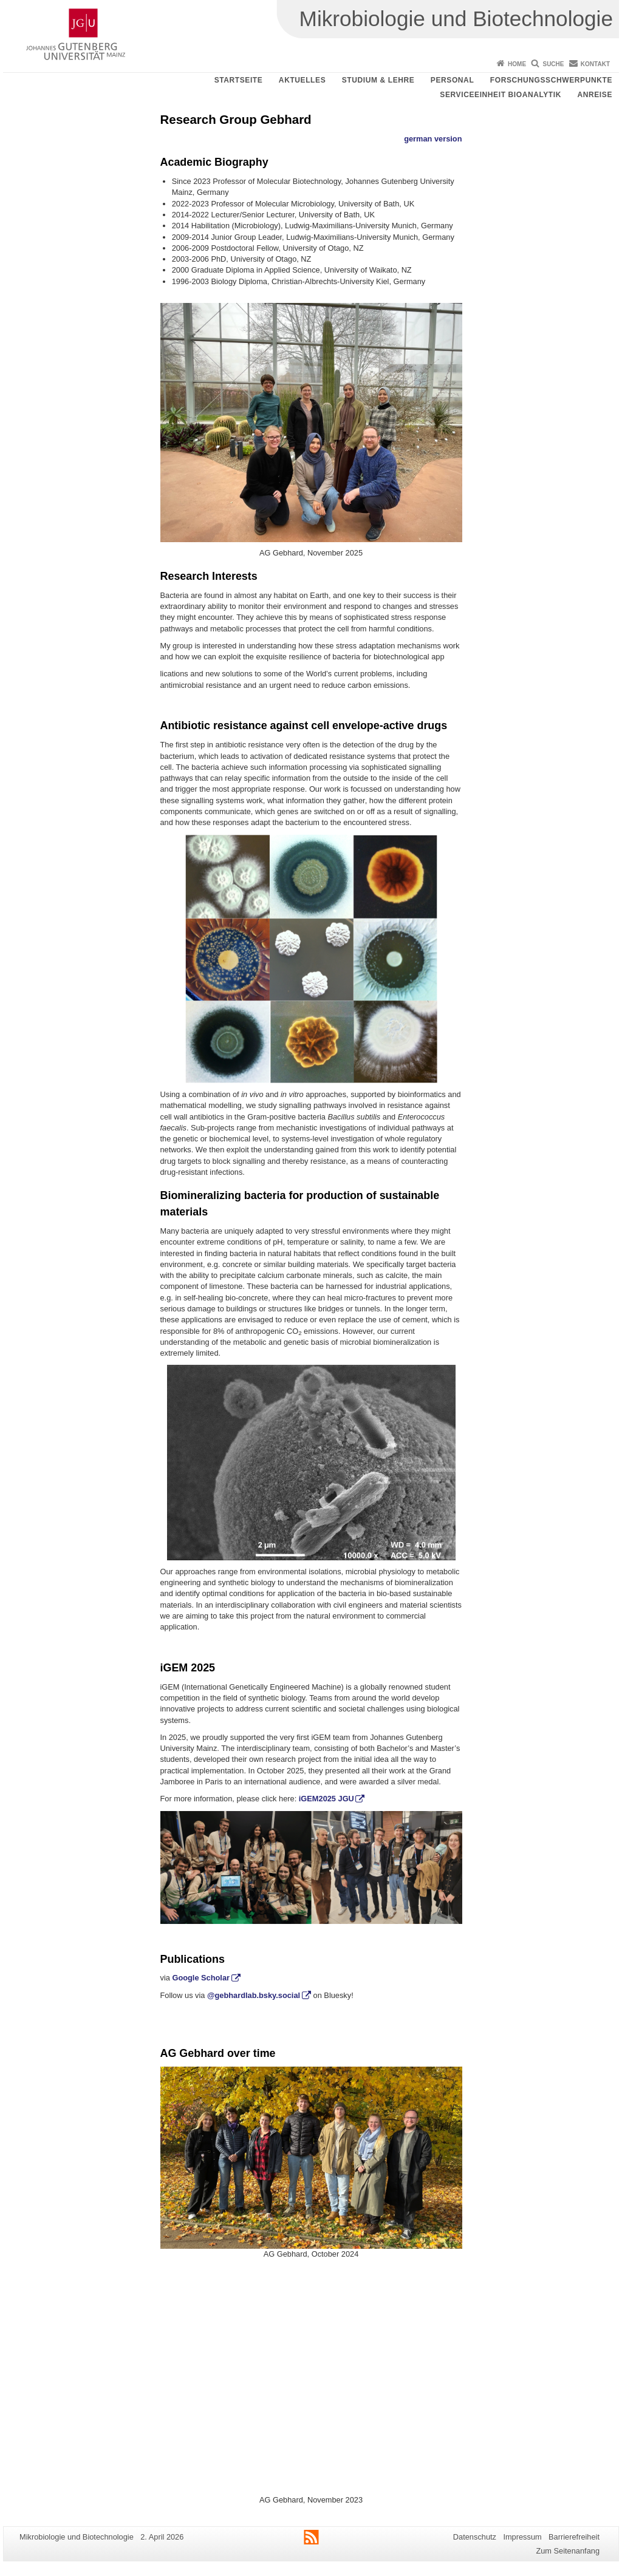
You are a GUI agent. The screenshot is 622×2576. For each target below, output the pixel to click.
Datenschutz (474, 2536)
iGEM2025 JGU (326, 1798)
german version (433, 138)
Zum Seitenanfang (568, 2550)
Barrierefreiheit (574, 2536)
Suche (553, 64)
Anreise (594, 94)
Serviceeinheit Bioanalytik (500, 94)
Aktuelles (302, 80)
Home (517, 64)
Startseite (238, 80)
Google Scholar (201, 1977)
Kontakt (595, 64)
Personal (452, 80)
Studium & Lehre (378, 80)
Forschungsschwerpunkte (551, 80)
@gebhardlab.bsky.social (253, 1995)
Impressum (522, 2536)
